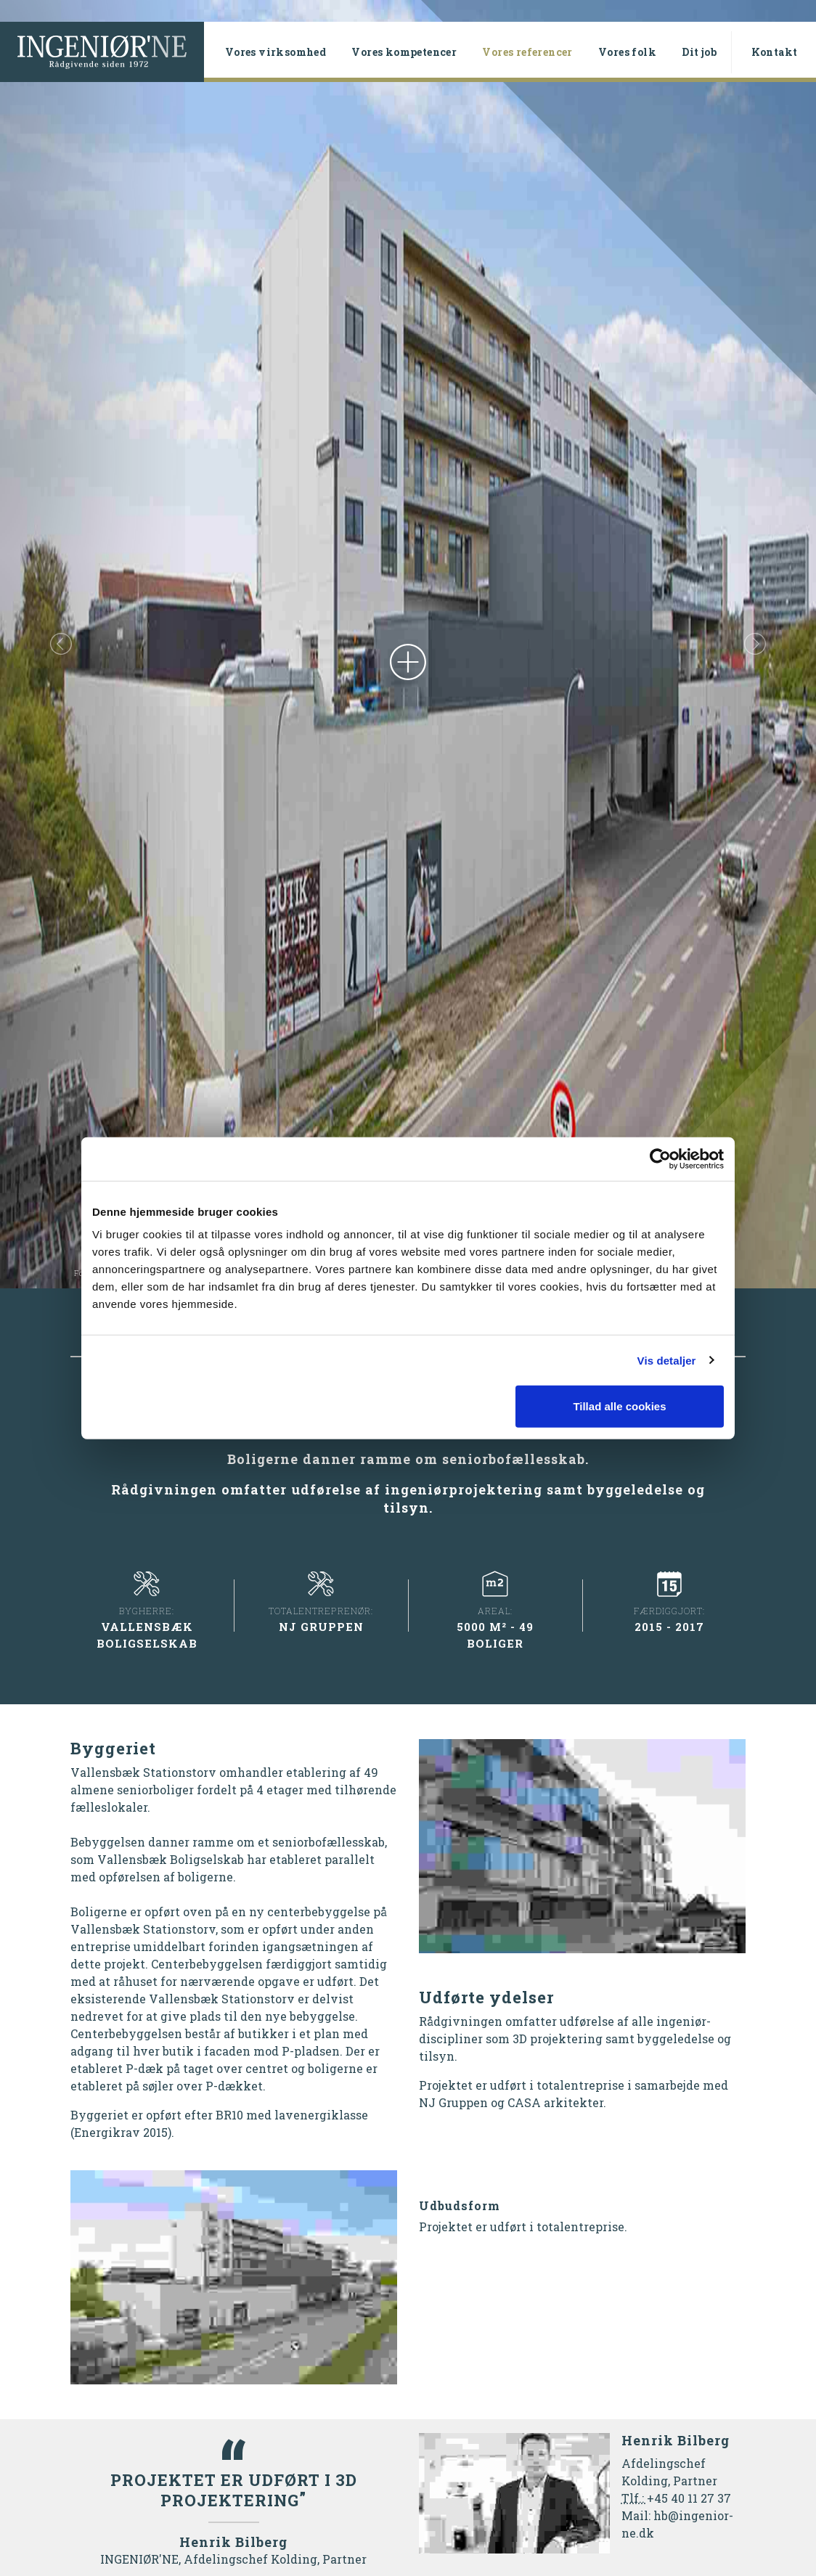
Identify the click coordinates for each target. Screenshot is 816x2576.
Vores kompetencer (404, 52)
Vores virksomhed (275, 52)
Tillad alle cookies (619, 1406)
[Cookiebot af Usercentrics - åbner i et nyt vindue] (660, 1158)
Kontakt (774, 52)
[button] (61, 644)
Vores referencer (533, 51)
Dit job (699, 52)
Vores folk (627, 52)
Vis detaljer (666, 1360)
